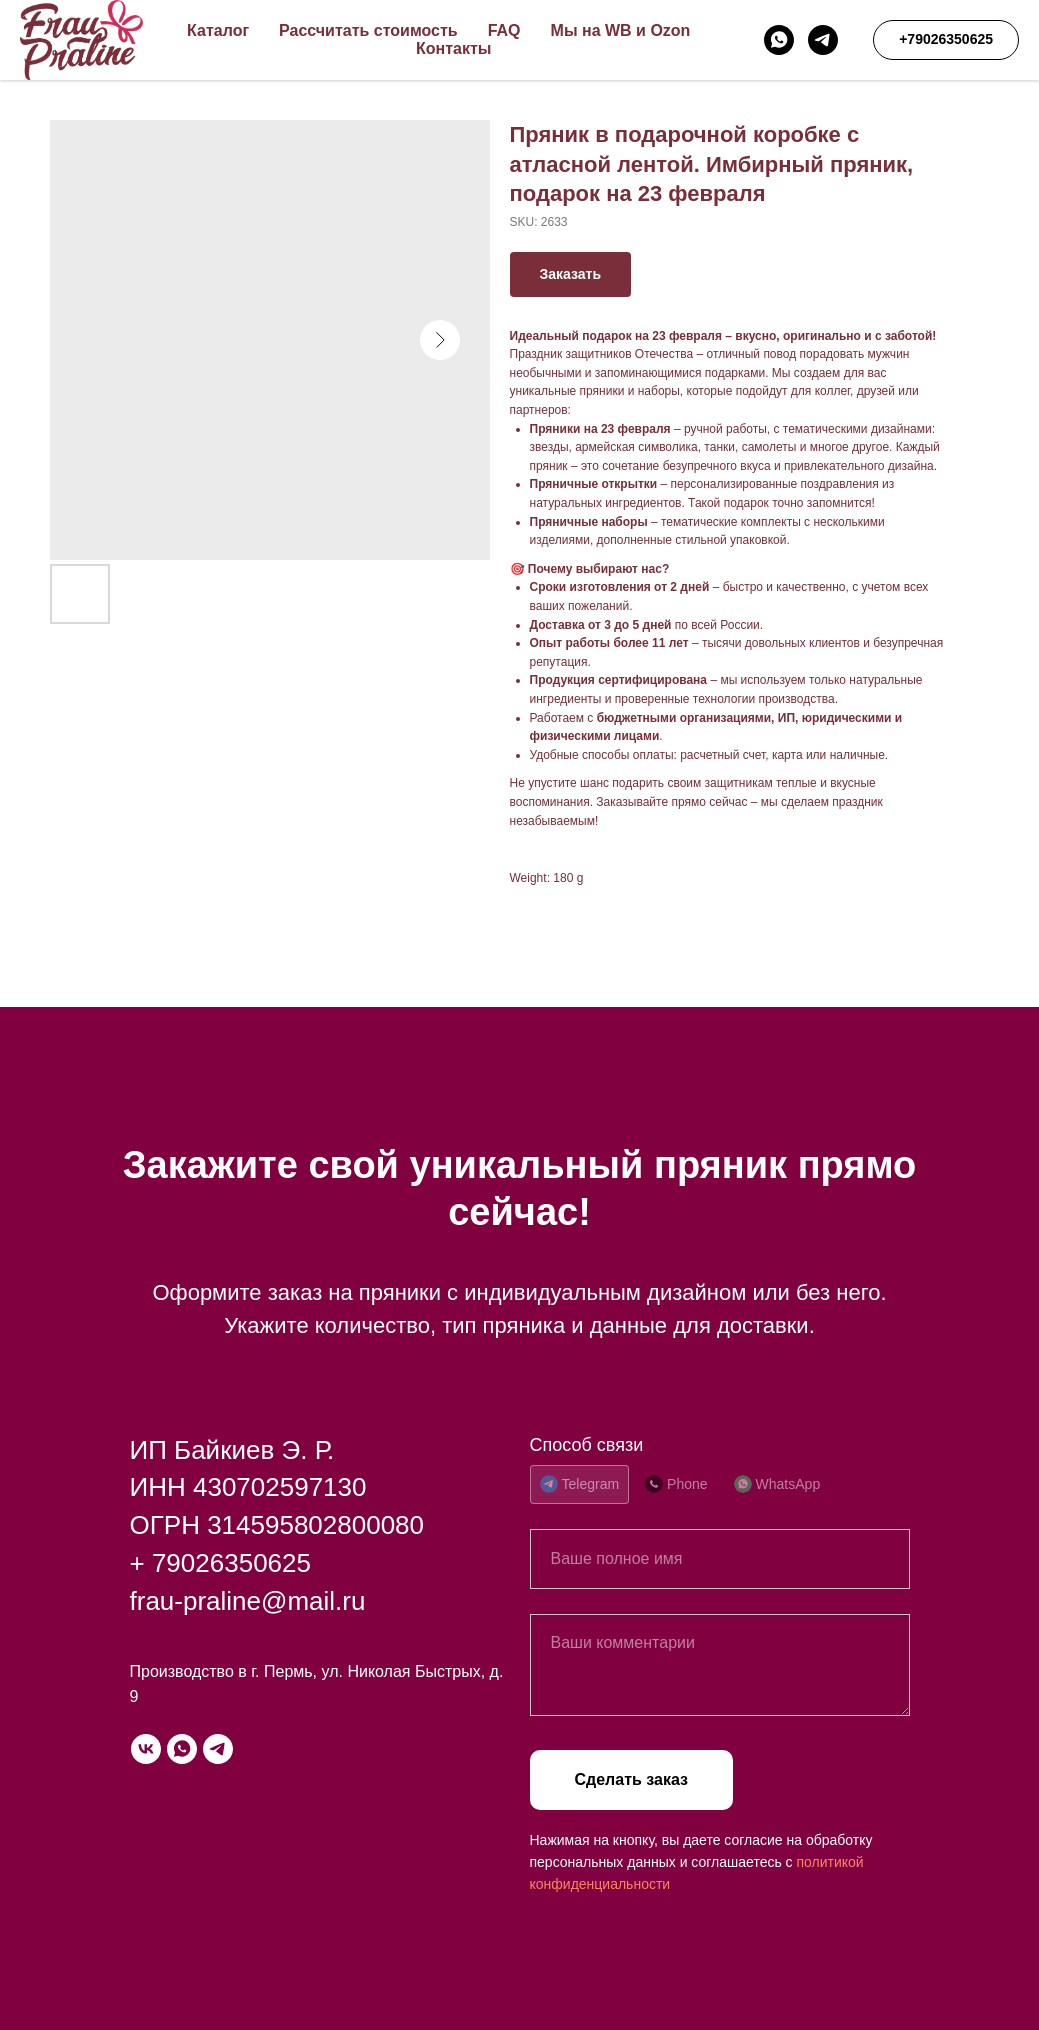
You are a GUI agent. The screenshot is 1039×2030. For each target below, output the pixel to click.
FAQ (504, 30)
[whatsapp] (779, 40)
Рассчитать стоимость (368, 30)
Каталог (218, 30)
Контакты (453, 48)
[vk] (146, 1749)
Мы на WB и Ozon (621, 30)
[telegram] (823, 40)
